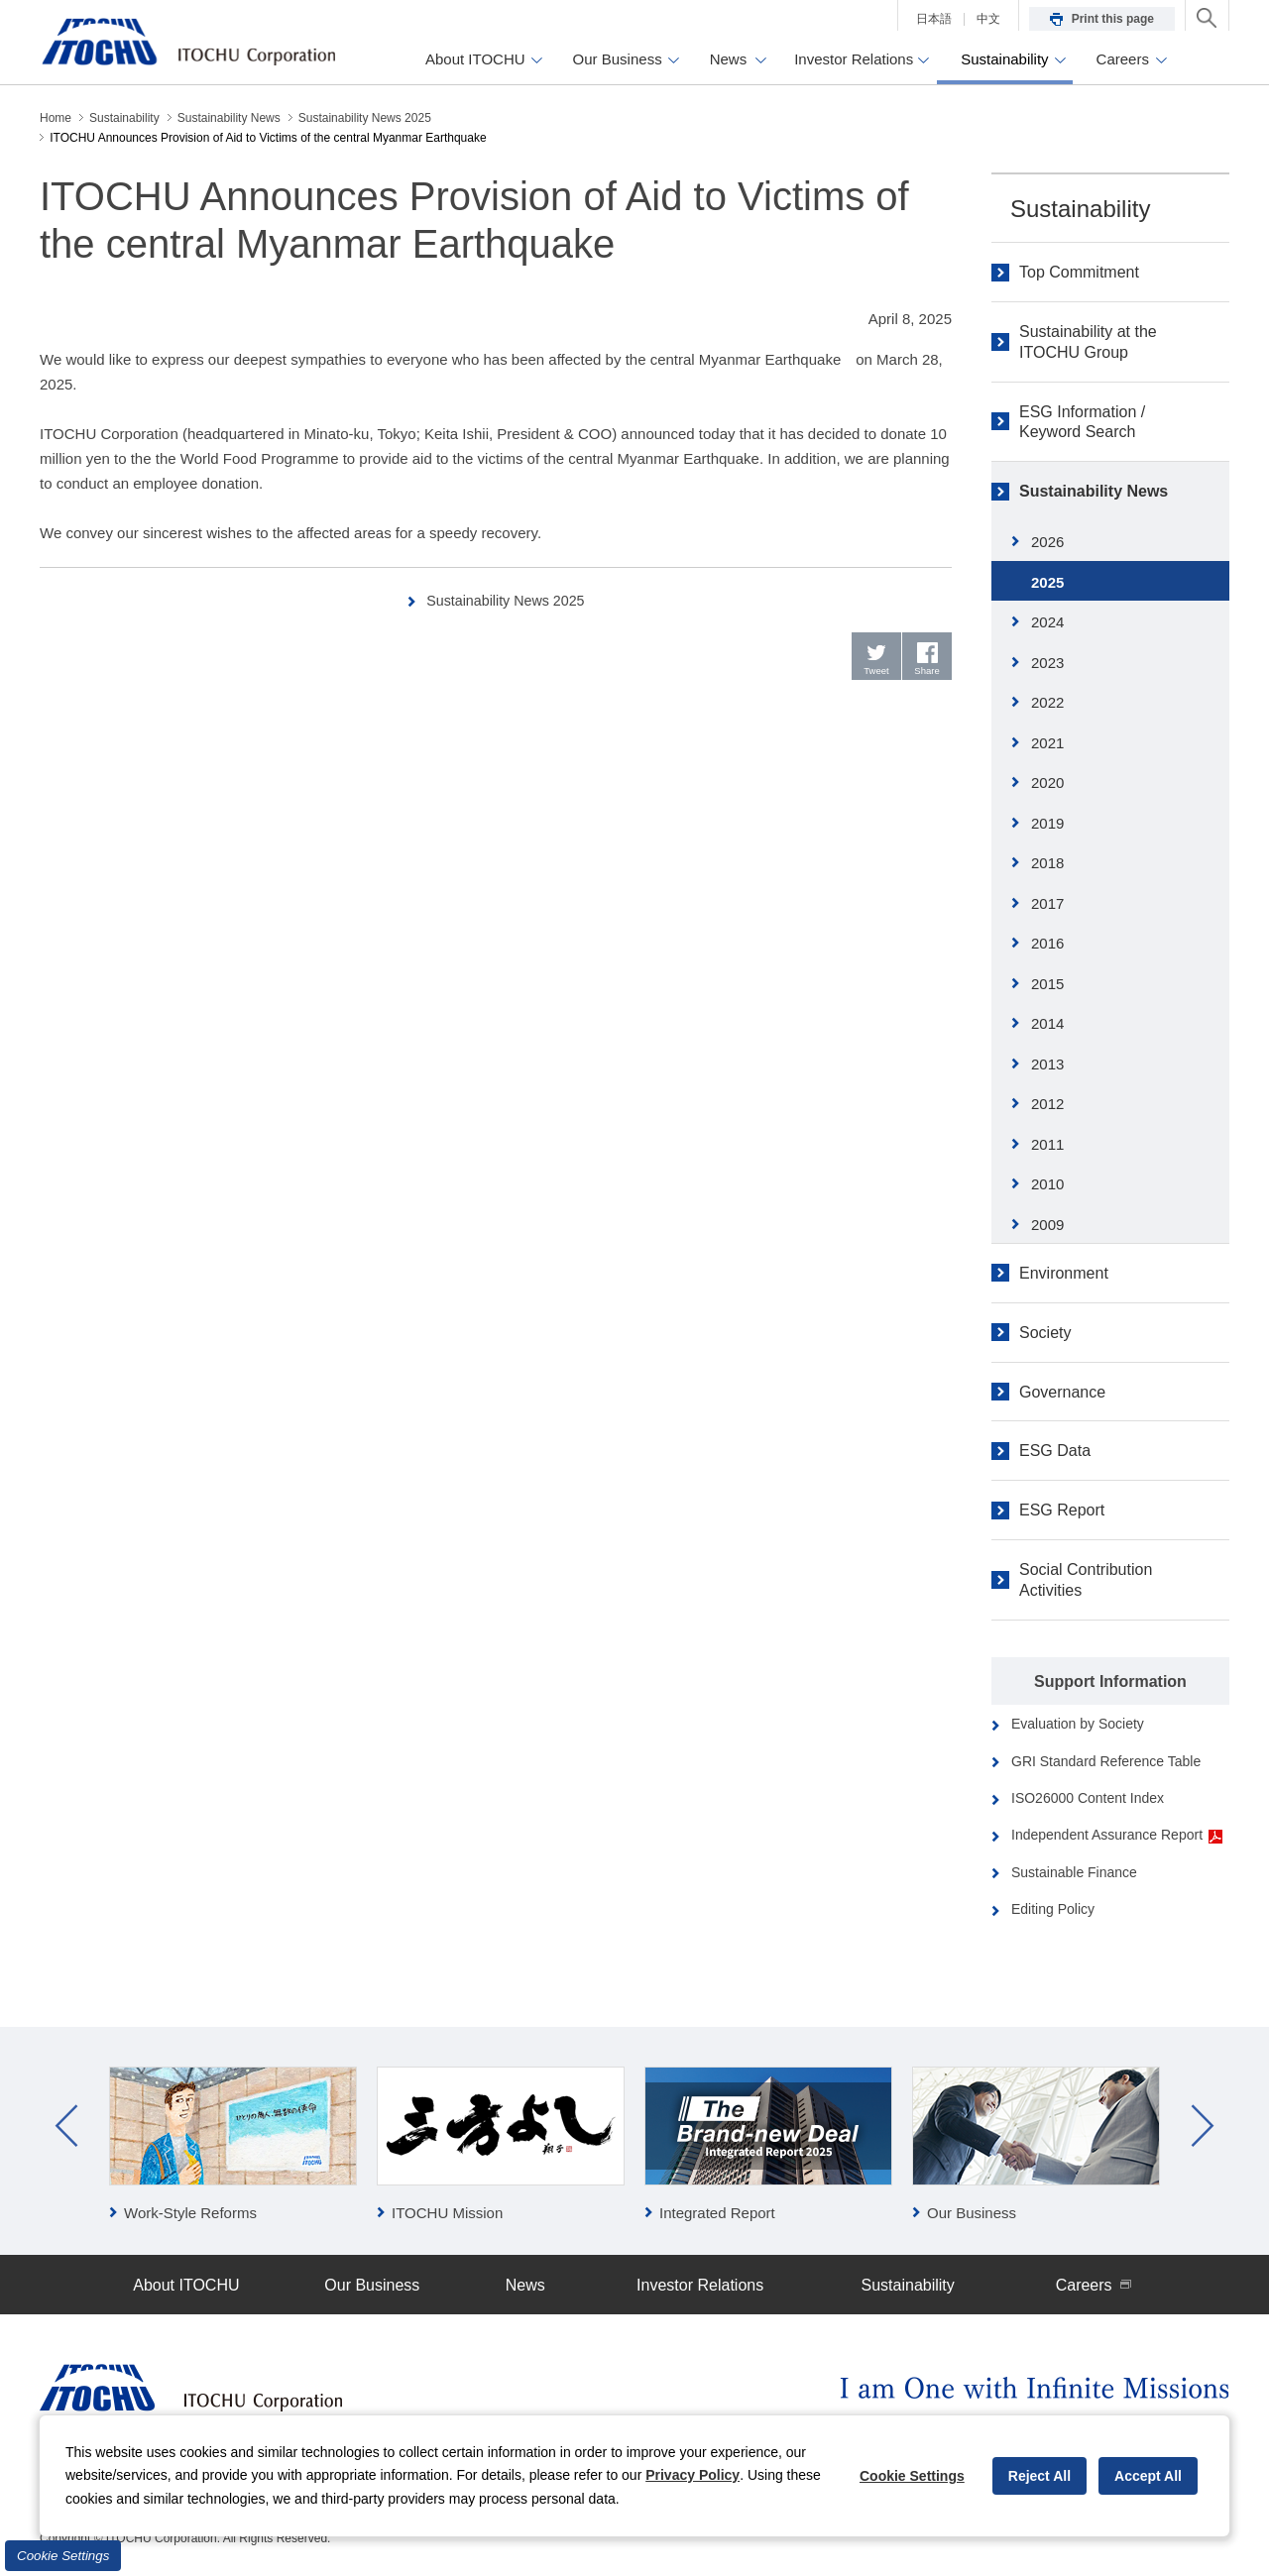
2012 (1047, 1103)
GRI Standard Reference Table (1106, 1761)
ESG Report (1061, 1510)
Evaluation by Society (1077, 1724)
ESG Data (1055, 1450)
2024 (1047, 622)
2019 (1047, 823)
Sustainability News (1093, 491)
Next (1202, 2126)
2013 (1047, 1064)
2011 (1047, 1144)
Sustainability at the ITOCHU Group (1088, 342)
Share (927, 672)
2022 (1047, 702)
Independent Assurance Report (1116, 1835)
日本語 (934, 19)
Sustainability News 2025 (506, 600)
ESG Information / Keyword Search (1082, 422)
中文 (988, 19)
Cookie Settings (63, 2555)
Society (1045, 1332)
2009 (1047, 1224)
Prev (66, 2126)
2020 (1047, 782)
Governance (1062, 1392)
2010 (1047, 1184)
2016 (1047, 943)
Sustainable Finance (1074, 1872)
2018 (1047, 862)
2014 (1047, 1023)
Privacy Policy (692, 2475)
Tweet (877, 672)
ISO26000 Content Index (1087, 1798)
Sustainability (1080, 208)
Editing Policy (1053, 1909)
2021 (1047, 742)
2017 (1047, 903)
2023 (1047, 662)
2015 (1047, 983)
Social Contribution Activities (1085, 1580)
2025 (1047, 582)
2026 (1047, 541)
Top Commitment (1079, 272)
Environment (1063, 1273)
